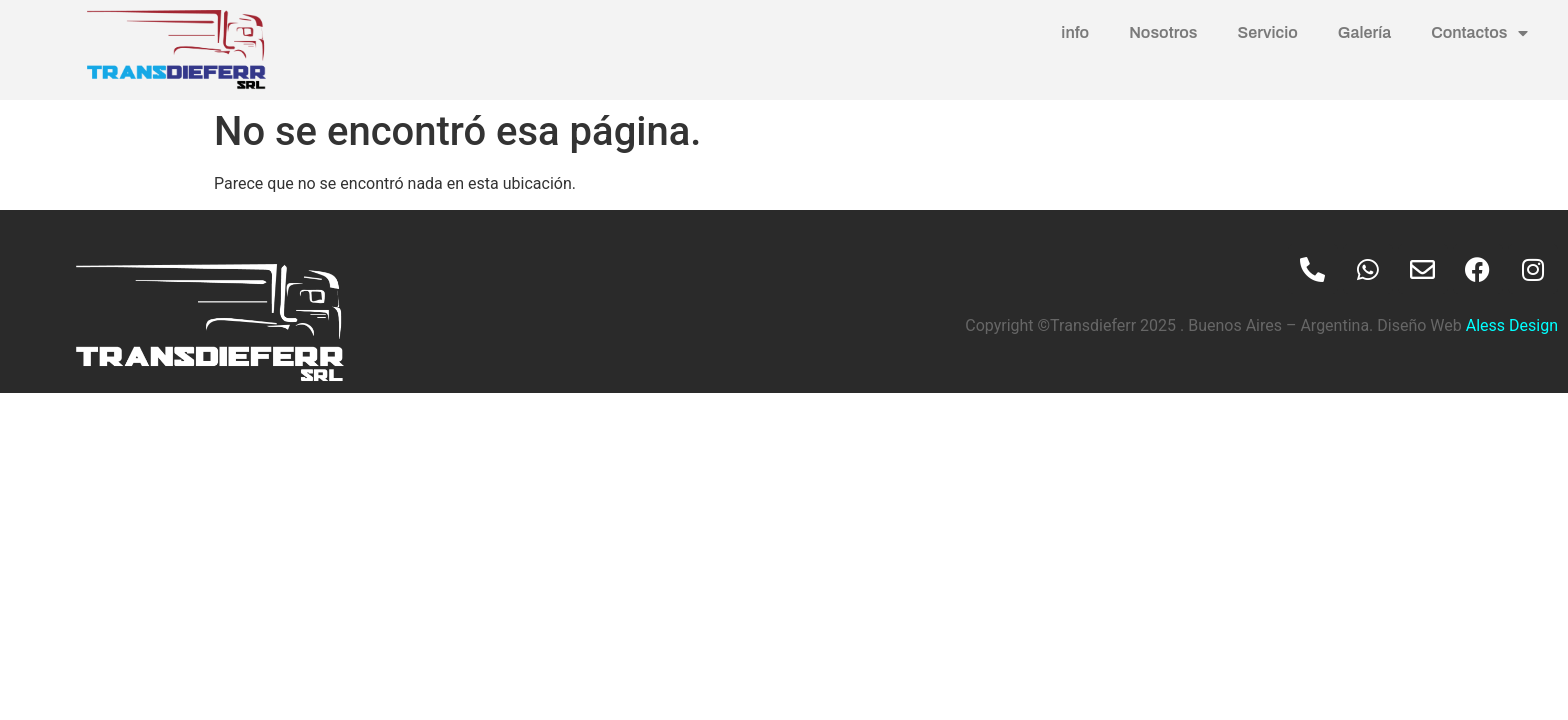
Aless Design (1510, 325)
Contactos (1479, 33)
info (1075, 32)
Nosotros (1163, 32)
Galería (1364, 32)
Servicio (1268, 32)
